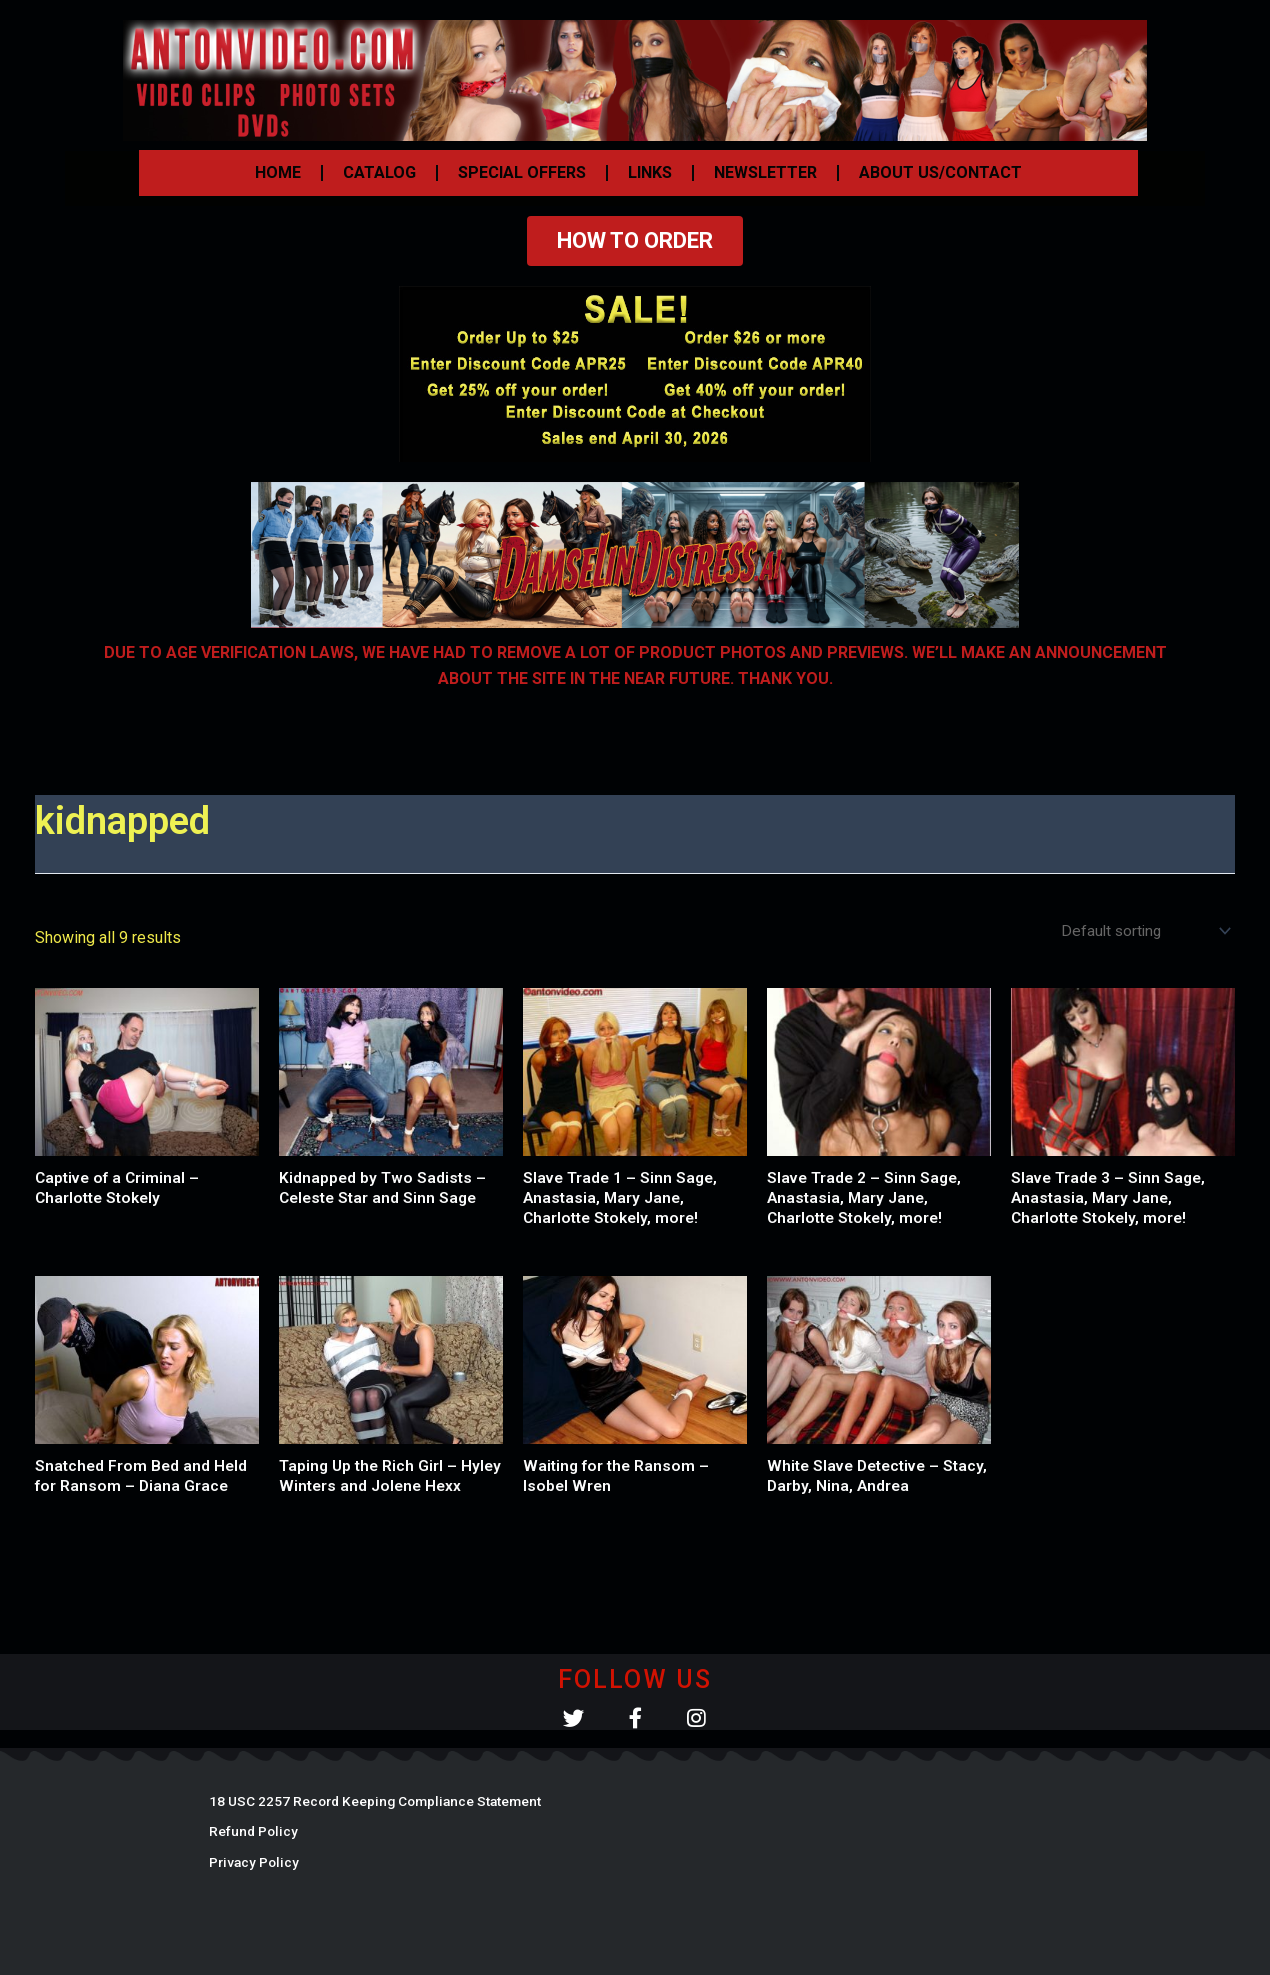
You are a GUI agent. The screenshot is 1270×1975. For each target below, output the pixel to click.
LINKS (650, 172)
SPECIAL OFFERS (522, 172)
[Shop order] (1141, 931)
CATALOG (379, 172)
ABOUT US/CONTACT (940, 172)
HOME (278, 172)
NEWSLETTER (765, 172)
